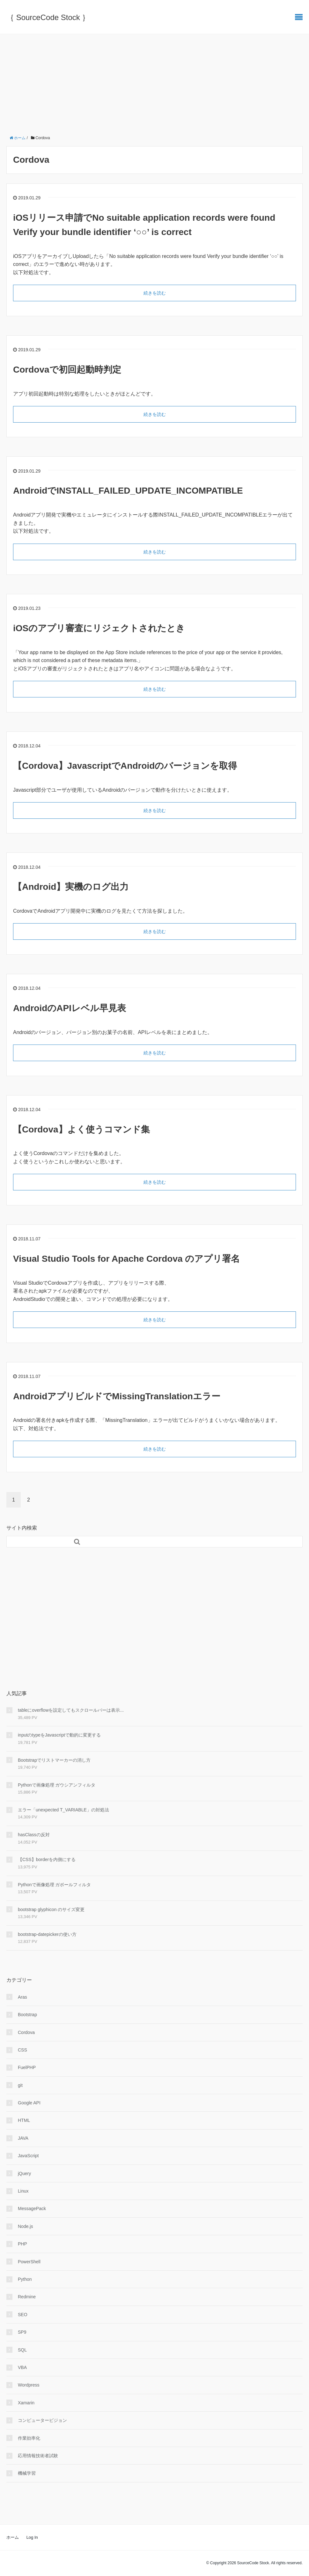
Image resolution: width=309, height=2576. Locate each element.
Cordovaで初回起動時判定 (67, 370)
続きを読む (154, 293)
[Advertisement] (154, 81)
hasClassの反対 (34, 1834)
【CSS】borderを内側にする (47, 1859)
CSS (22, 2049)
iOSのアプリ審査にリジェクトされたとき (99, 628)
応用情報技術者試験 (38, 2455)
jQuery (24, 2173)
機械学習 (27, 2473)
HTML (24, 2120)
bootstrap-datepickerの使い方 (47, 1934)
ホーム (12, 2537)
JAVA (23, 2138)
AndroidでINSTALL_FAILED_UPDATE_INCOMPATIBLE (128, 491)
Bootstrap (27, 2014)
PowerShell (29, 2261)
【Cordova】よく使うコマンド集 (81, 1129)
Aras (22, 1997)
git (20, 2085)
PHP (22, 2243)
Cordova (26, 2032)
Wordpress (28, 2384)
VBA (22, 2367)
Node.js (25, 2226)
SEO (22, 2314)
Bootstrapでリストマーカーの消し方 (54, 1760)
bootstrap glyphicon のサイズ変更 (51, 1909)
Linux (23, 2191)
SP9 (22, 2332)
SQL (22, 2349)
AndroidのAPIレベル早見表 (69, 1008)
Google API (29, 2102)
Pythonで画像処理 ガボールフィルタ (54, 1884)
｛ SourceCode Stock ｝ (48, 17)
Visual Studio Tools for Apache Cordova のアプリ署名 (126, 1259)
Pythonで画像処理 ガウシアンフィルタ (56, 1785)
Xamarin (26, 2402)
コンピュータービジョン (42, 2420)
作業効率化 (29, 2438)
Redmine (27, 2296)
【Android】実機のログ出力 (71, 887)
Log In (32, 2537)
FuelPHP (27, 2067)
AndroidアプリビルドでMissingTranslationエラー (116, 1396)
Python (25, 2279)
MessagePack (32, 2208)
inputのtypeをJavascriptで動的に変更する (59, 1735)
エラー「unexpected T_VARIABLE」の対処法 (63, 1809)
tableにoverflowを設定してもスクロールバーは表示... (71, 1710)
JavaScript (28, 2155)
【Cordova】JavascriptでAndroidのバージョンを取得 (125, 766)
